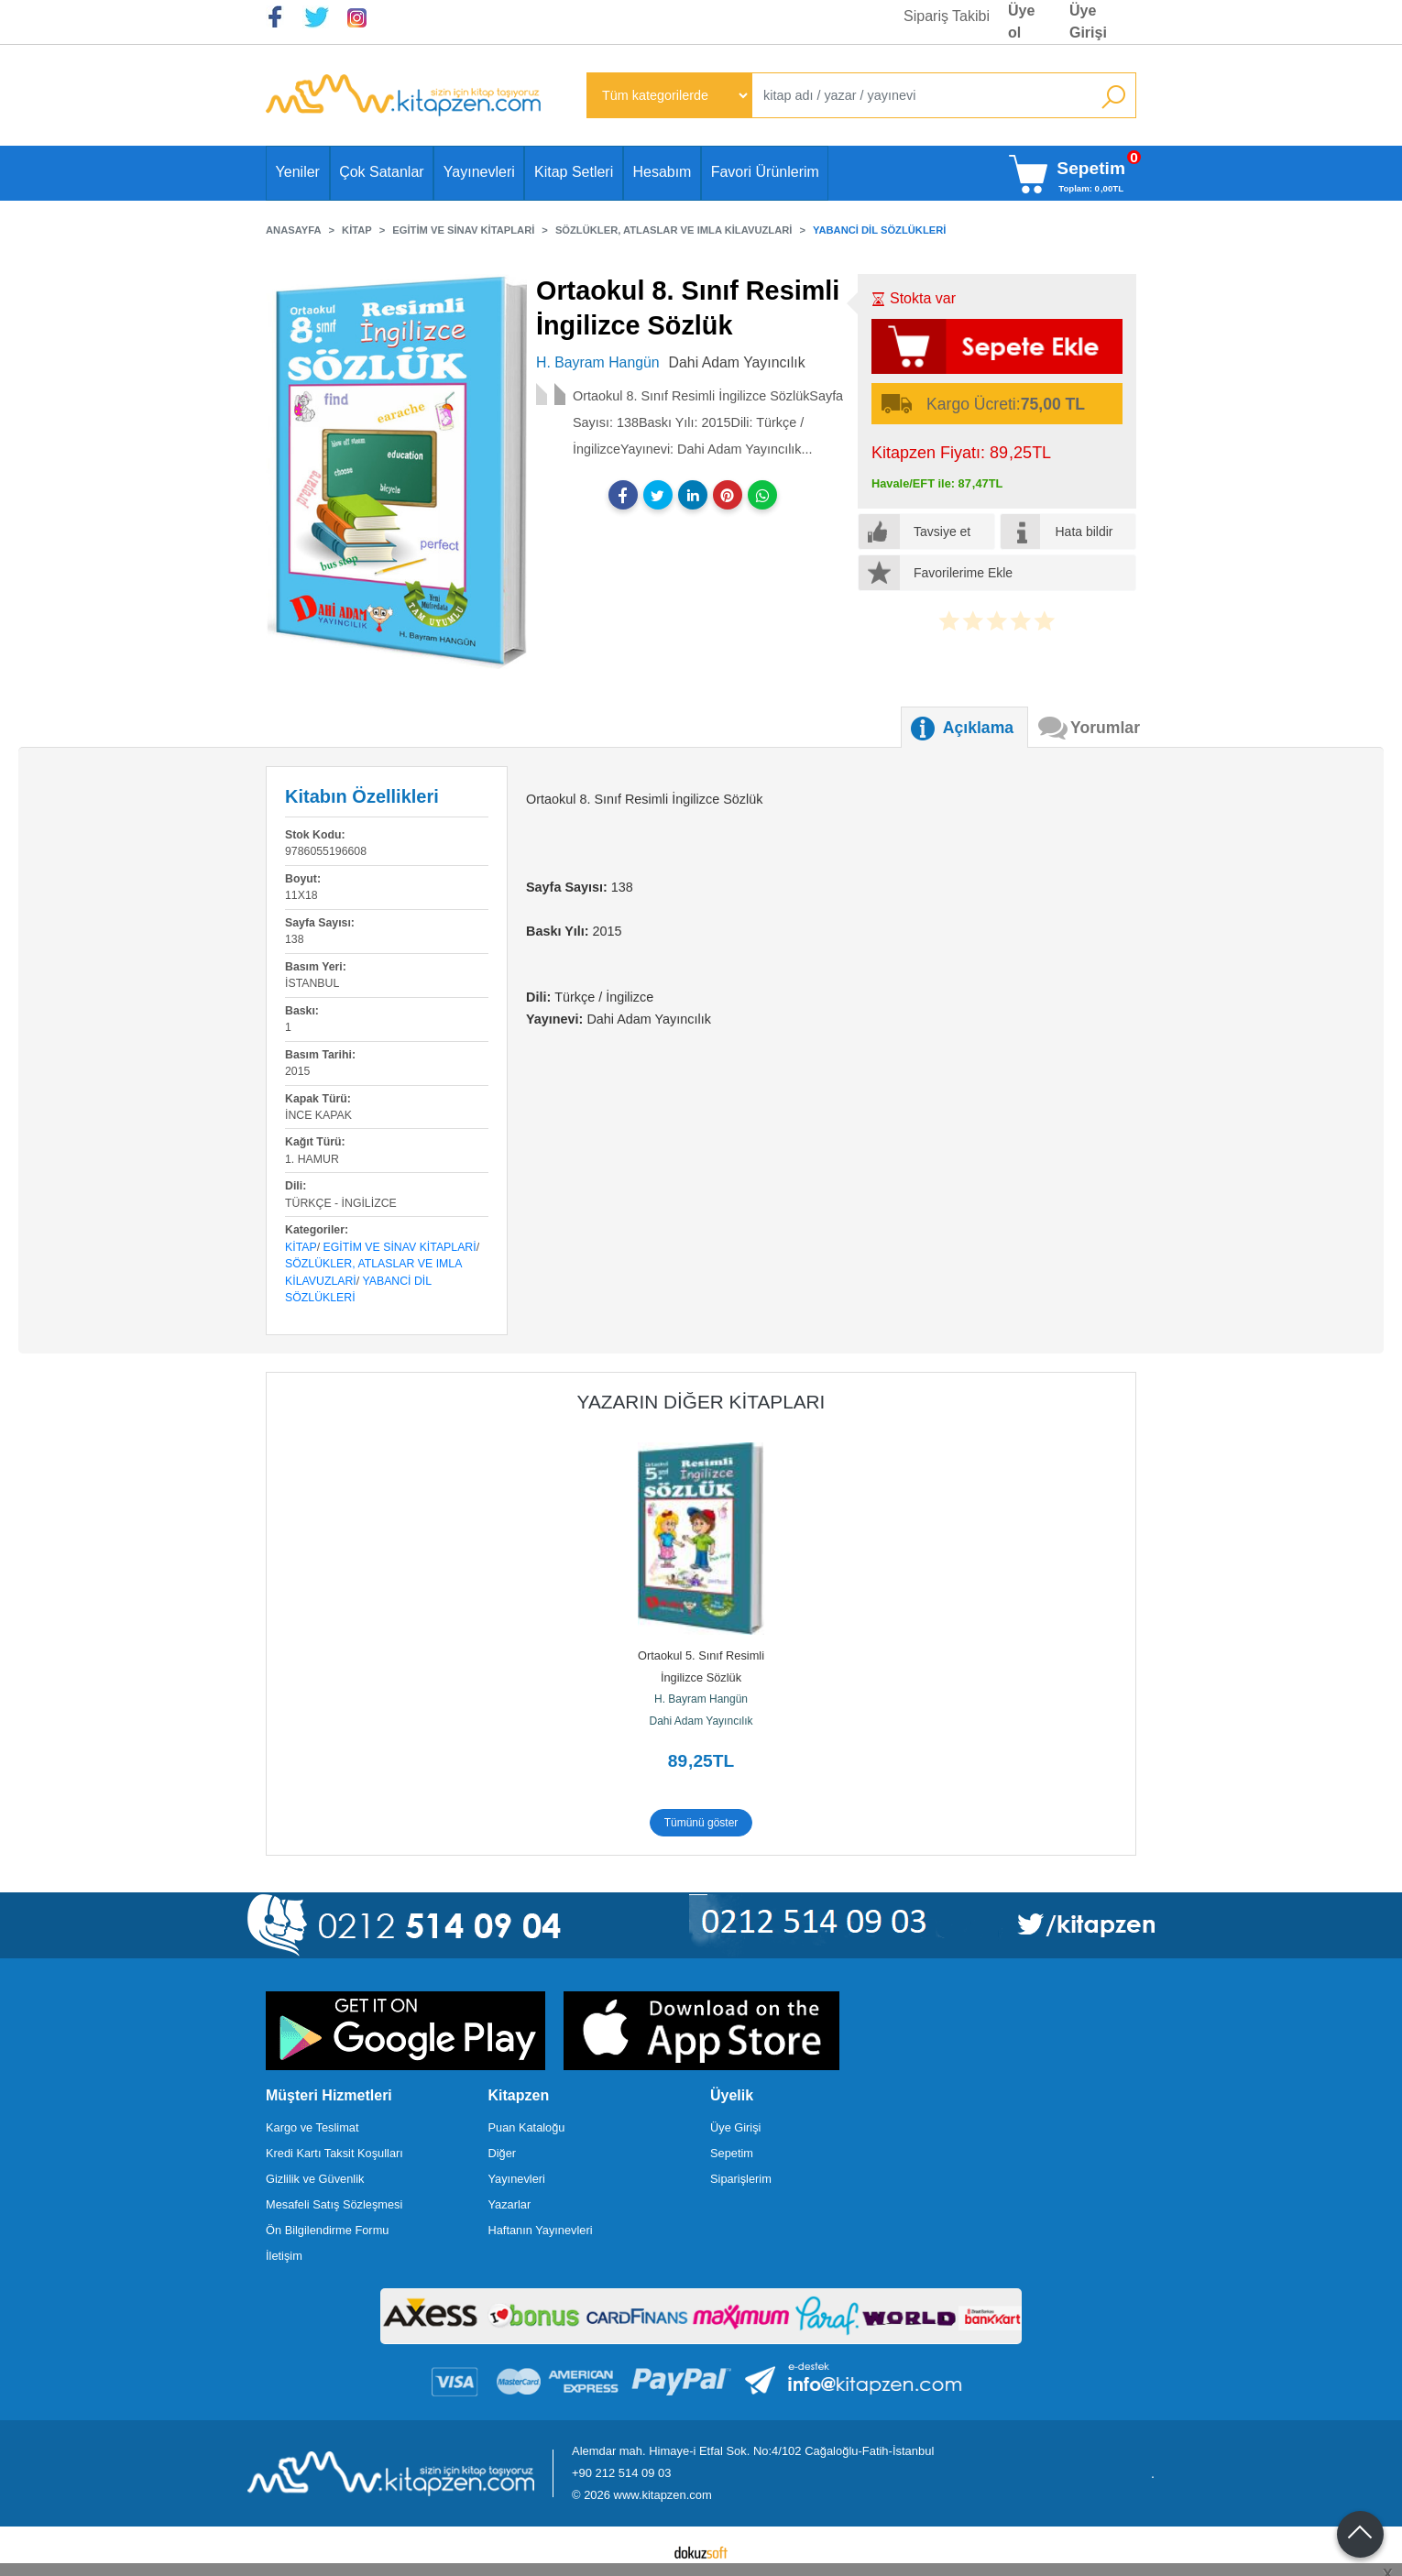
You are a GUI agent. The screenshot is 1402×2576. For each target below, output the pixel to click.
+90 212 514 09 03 (621, 2473)
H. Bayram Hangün (701, 1699)
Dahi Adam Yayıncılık (701, 1721)
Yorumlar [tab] (1105, 727)
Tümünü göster (701, 1822)
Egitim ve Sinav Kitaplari (399, 1247)
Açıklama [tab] (978, 727)
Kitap (301, 1247)
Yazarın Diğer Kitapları (701, 1401)
